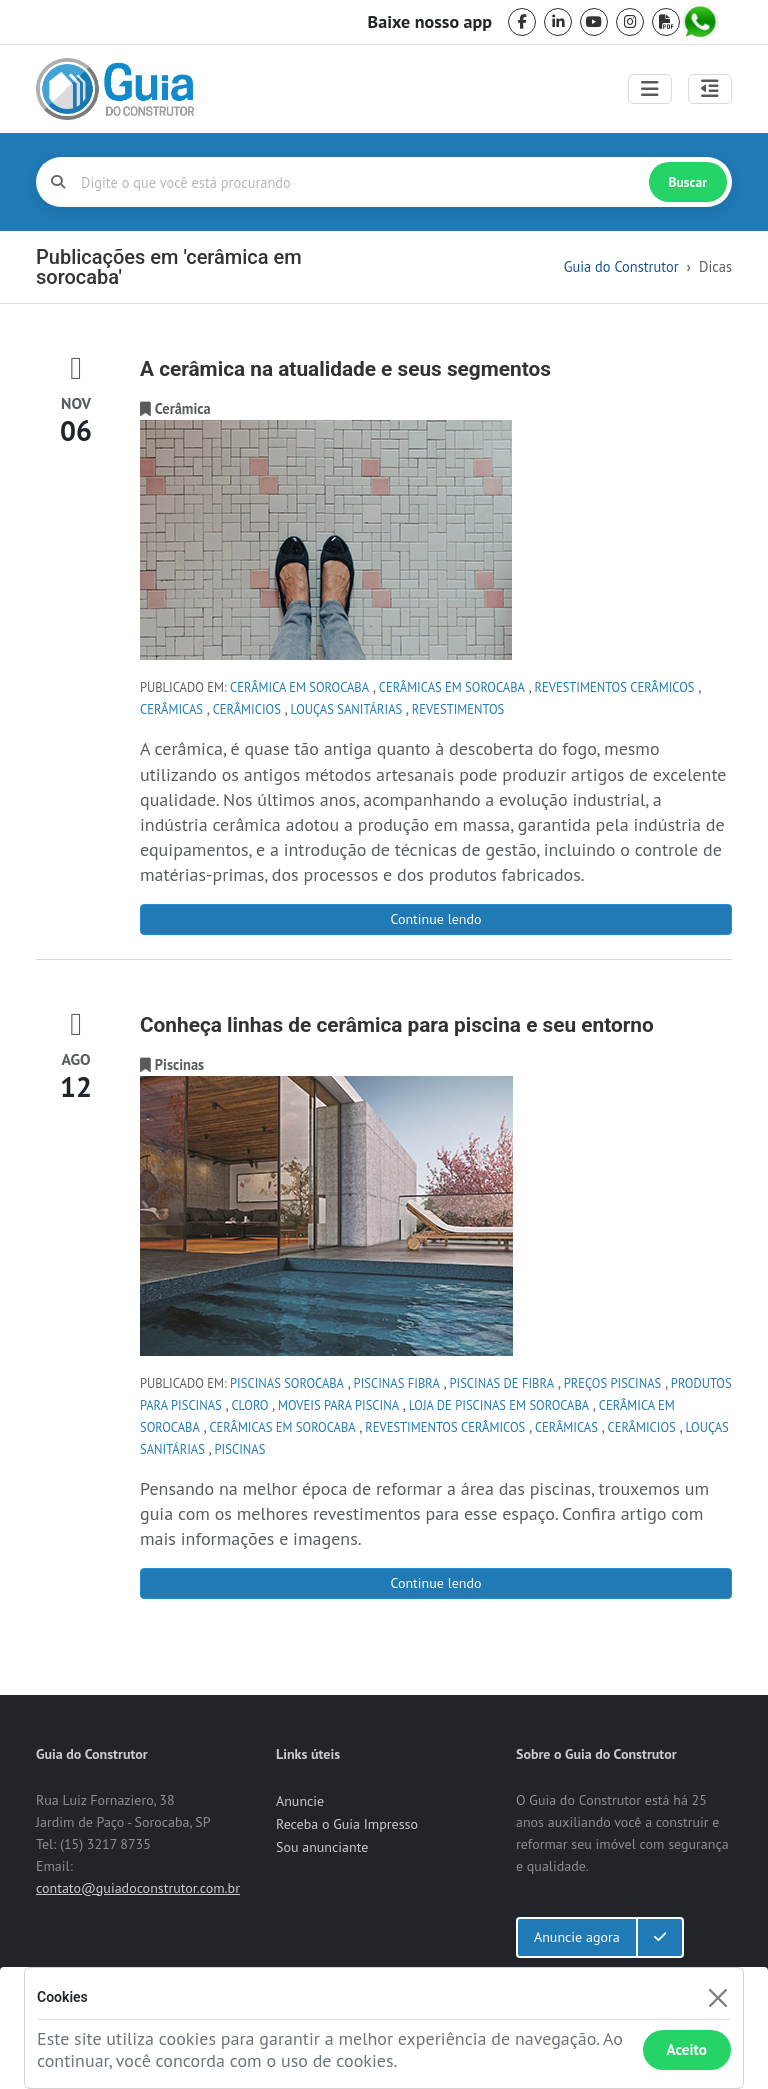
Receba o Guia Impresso (347, 1824)
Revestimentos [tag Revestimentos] (458, 709)
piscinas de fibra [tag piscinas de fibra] (501, 1383)
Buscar (688, 182)
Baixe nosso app (430, 22)
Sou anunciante (322, 1847)
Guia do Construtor (621, 266)
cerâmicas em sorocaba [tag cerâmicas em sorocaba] (452, 687)
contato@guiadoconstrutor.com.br (138, 1888)
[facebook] (522, 22)
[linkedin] (558, 22)
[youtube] (594, 22)
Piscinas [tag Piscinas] (240, 1449)
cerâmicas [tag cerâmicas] (171, 709)
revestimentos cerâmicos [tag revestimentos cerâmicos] (615, 687)
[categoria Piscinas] (179, 1064)
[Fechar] (717, 1997)
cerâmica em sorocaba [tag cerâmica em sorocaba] (299, 687)
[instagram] (630, 22)
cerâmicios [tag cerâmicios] (247, 709)
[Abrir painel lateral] (710, 89)
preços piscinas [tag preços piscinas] (613, 1383)
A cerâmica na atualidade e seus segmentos (345, 369)
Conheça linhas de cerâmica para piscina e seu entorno (397, 1025)
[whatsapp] (702, 22)
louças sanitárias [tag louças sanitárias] (347, 709)
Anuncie (300, 1801)
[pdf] (666, 22)
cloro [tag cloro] (249, 1405)
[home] (115, 89)
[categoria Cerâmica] (183, 408)
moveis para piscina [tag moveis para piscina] (338, 1405)
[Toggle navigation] (650, 89)
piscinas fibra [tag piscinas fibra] (397, 1383)
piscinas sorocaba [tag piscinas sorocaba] (287, 1383)
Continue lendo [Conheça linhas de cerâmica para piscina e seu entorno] (435, 1583)
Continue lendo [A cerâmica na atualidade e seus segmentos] (435, 919)
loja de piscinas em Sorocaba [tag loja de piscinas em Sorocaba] (499, 1405)
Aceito (687, 2049)
